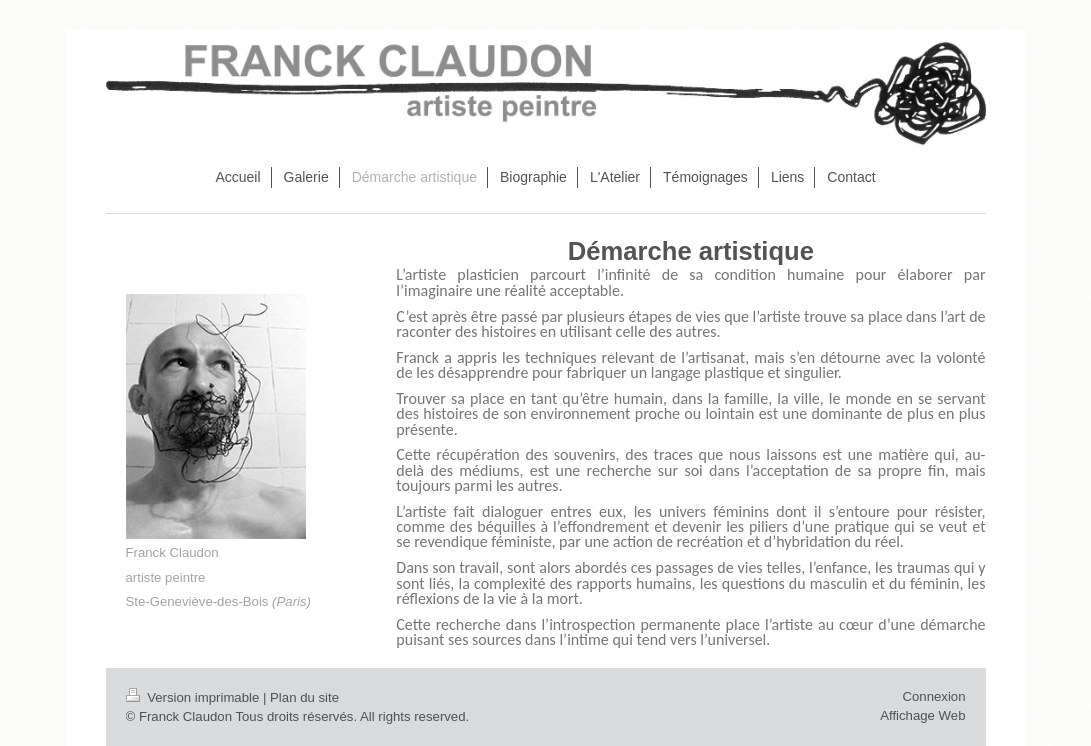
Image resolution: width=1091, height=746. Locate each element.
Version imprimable (194, 697)
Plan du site (304, 697)
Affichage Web (922, 715)
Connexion (933, 696)
